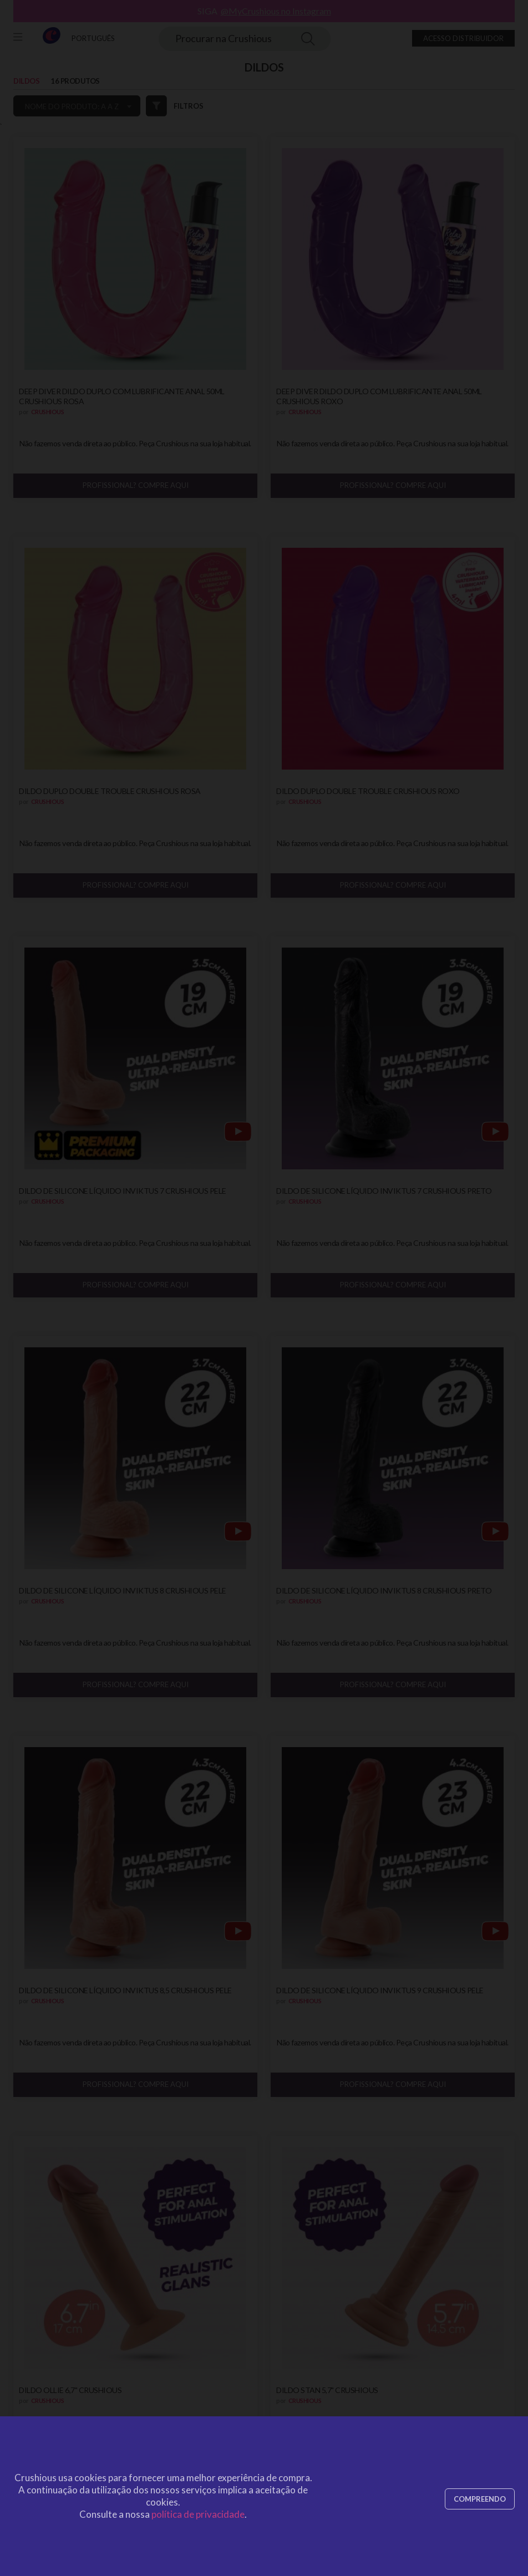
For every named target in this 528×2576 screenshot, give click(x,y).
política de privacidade (198, 2514)
